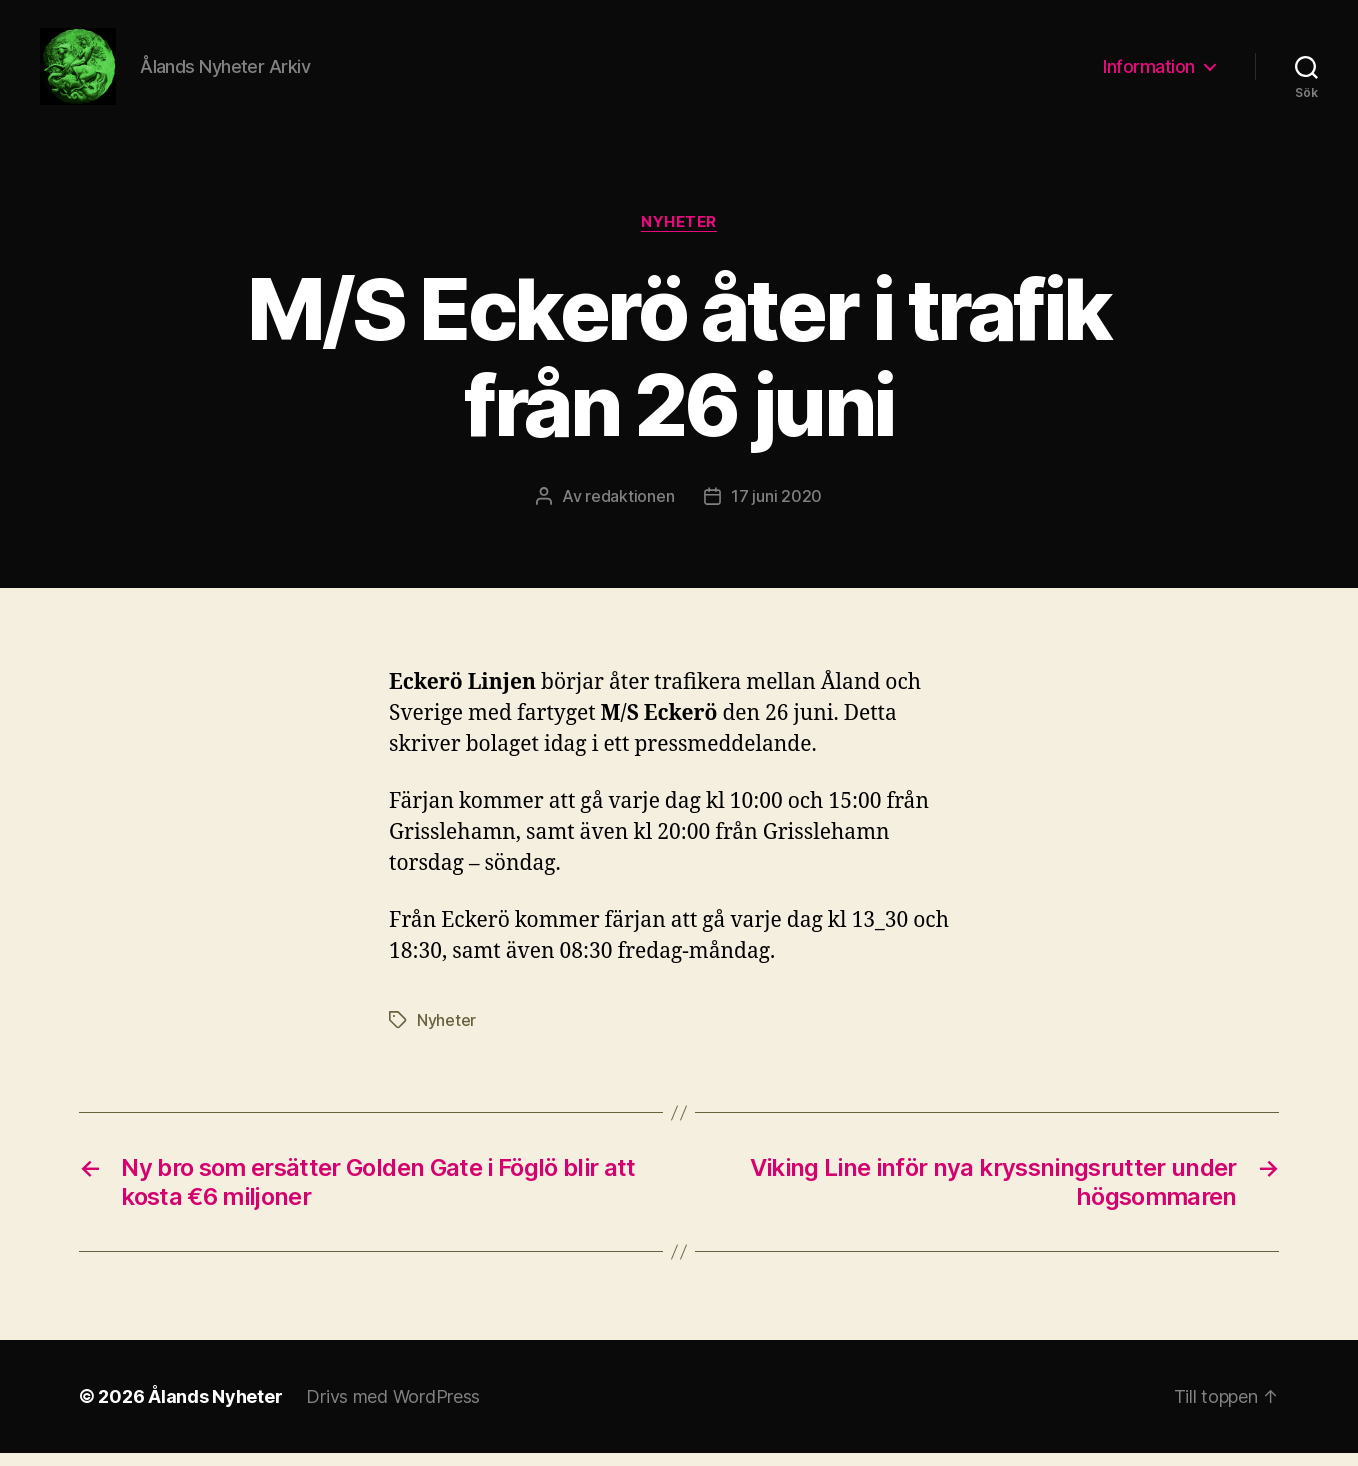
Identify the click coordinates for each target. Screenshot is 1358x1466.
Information (1149, 72)
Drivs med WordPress (393, 1409)
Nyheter (679, 235)
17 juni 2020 (776, 509)
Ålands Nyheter (215, 1409)
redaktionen (629, 509)
